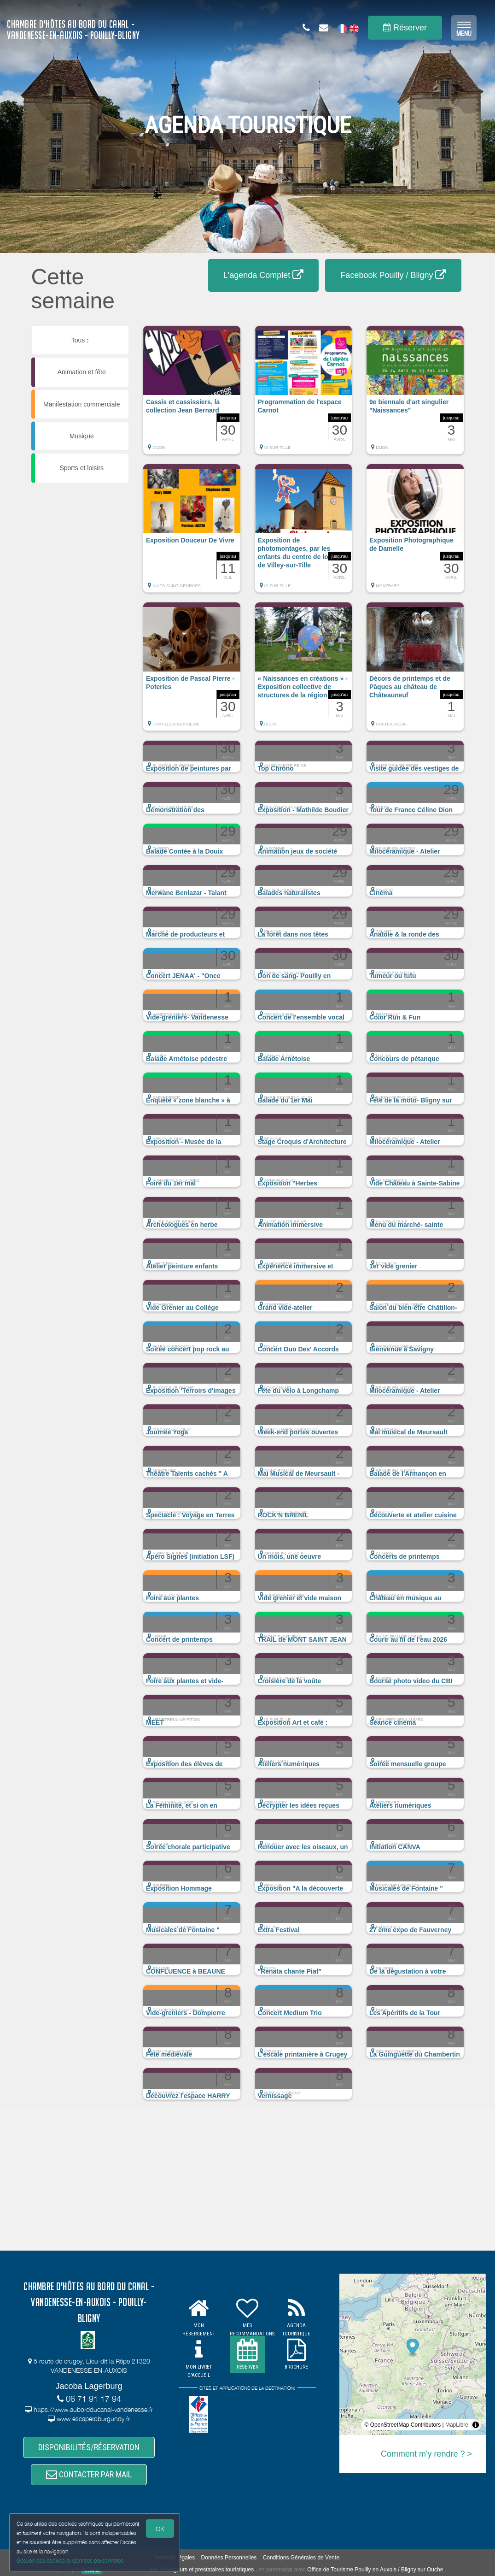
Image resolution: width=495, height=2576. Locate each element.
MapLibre (456, 2425)
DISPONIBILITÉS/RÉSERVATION (89, 2447)
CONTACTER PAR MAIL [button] (89, 2474)
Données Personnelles (229, 2557)
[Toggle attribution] (475, 2424)
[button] (192, 394)
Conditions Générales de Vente (301, 2557)
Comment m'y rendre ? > (426, 2453)
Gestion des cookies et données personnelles (70, 2560)
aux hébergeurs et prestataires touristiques (201, 2569)
